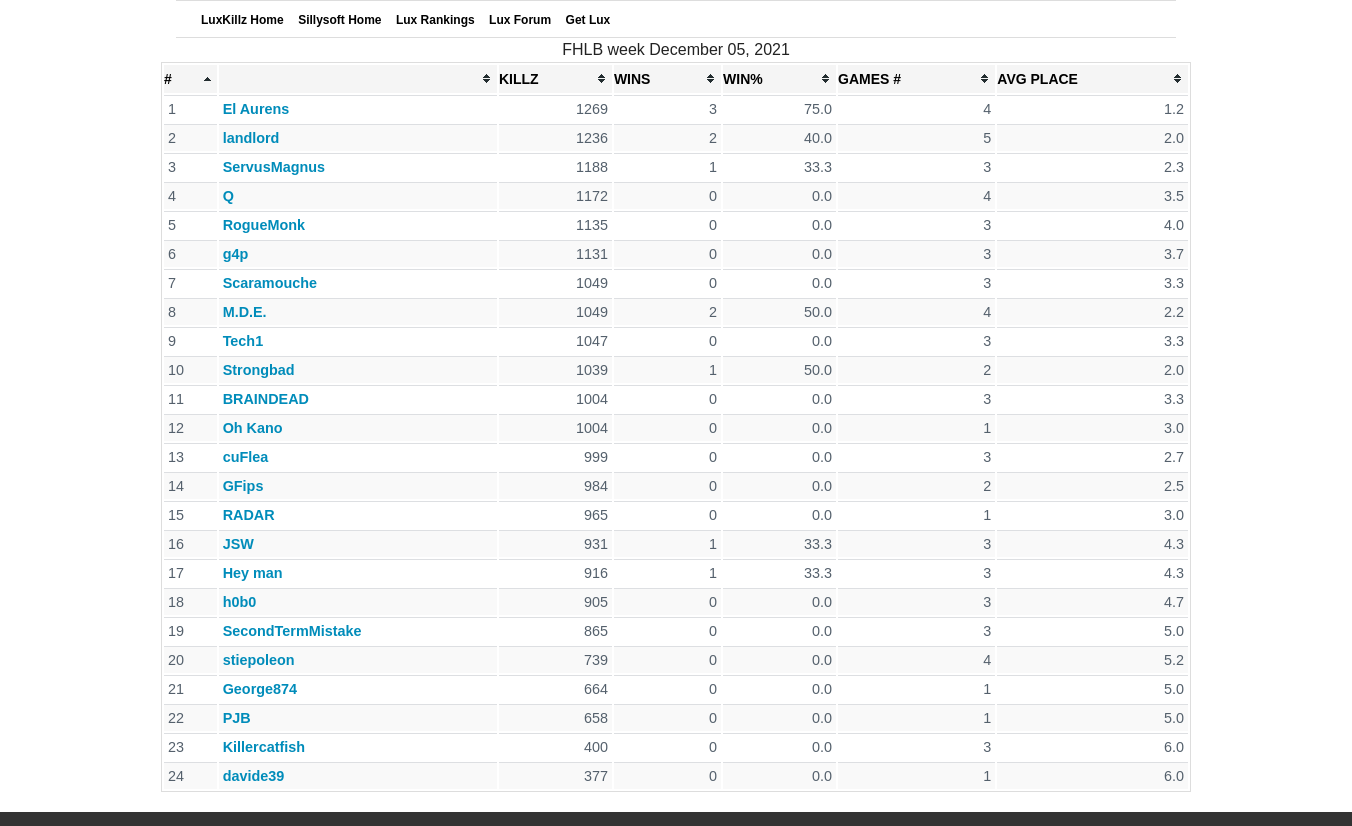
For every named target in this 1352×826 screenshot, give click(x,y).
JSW (238, 544)
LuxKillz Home (242, 20)
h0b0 (240, 602)
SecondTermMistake (292, 631)
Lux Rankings (435, 20)
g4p (236, 254)
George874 (260, 689)
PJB (237, 718)
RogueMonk (264, 225)
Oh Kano (253, 428)
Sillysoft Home (339, 20)
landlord (251, 138)
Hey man (253, 573)
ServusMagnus (274, 167)
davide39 (254, 776)
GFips (243, 486)
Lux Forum (520, 20)
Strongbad (259, 370)
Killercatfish (264, 747)
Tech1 (243, 341)
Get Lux (588, 20)
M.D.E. (245, 312)
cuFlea (246, 457)
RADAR (249, 515)
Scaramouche (270, 283)
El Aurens (256, 109)
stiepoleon (259, 660)
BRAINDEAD (266, 399)
